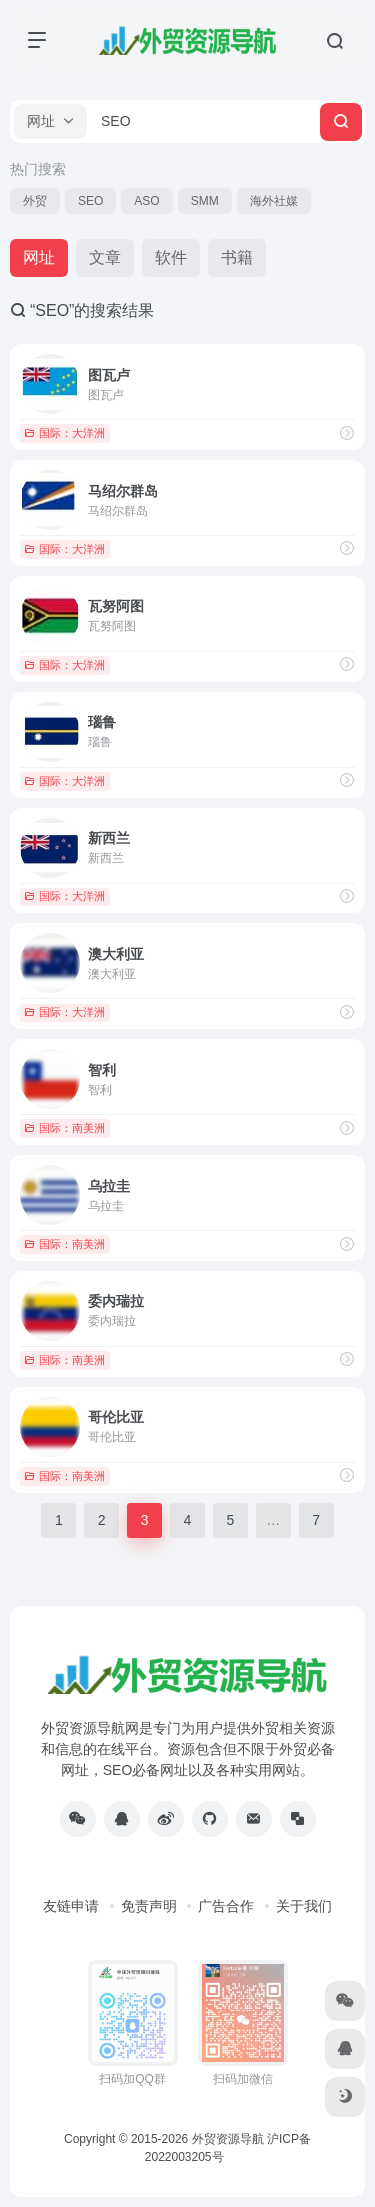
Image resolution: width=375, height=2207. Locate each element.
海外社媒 (274, 201)
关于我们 (304, 1906)
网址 (39, 257)
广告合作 (226, 1906)
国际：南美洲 (64, 1128)
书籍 (237, 257)
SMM (205, 201)
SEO (90, 201)
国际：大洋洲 (64, 433)
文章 (105, 257)
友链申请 (71, 1906)
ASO (146, 201)
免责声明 (149, 1906)
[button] (50, 121)
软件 (171, 257)
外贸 (35, 201)
